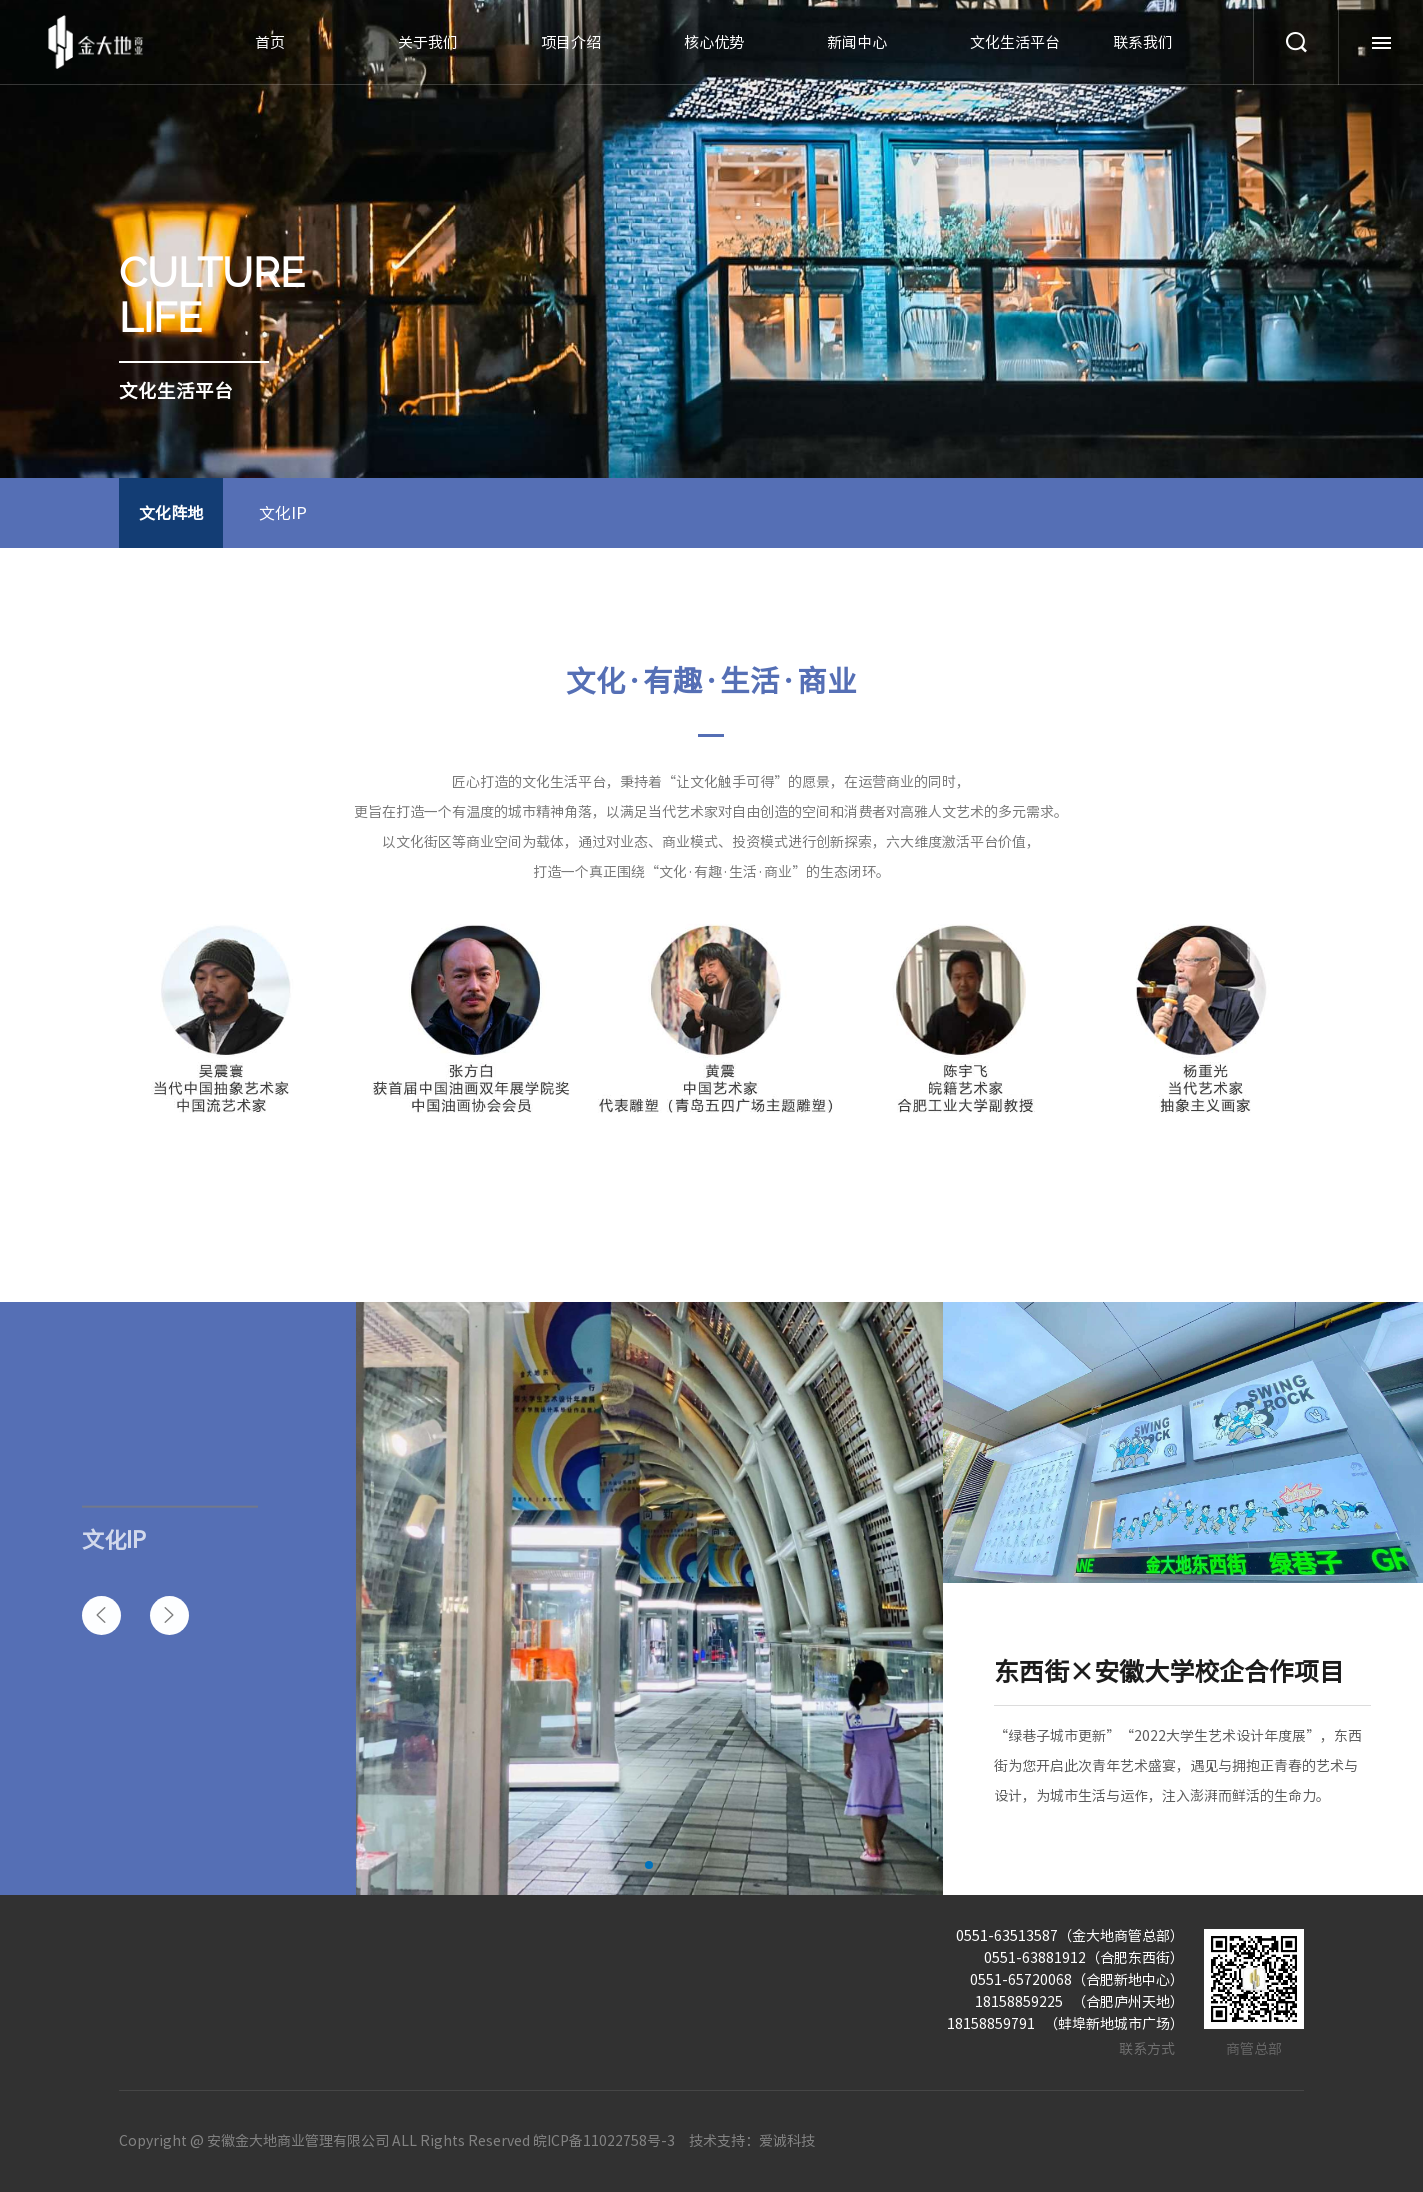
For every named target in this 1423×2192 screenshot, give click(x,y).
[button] (101, 1615)
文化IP (283, 513)
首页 (270, 42)
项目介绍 (571, 42)
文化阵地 (171, 513)
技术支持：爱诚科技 (752, 2141)
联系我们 (1143, 42)
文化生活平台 (1015, 42)
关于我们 (428, 42)
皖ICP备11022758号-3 (604, 2141)
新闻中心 (857, 42)
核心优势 (714, 42)
